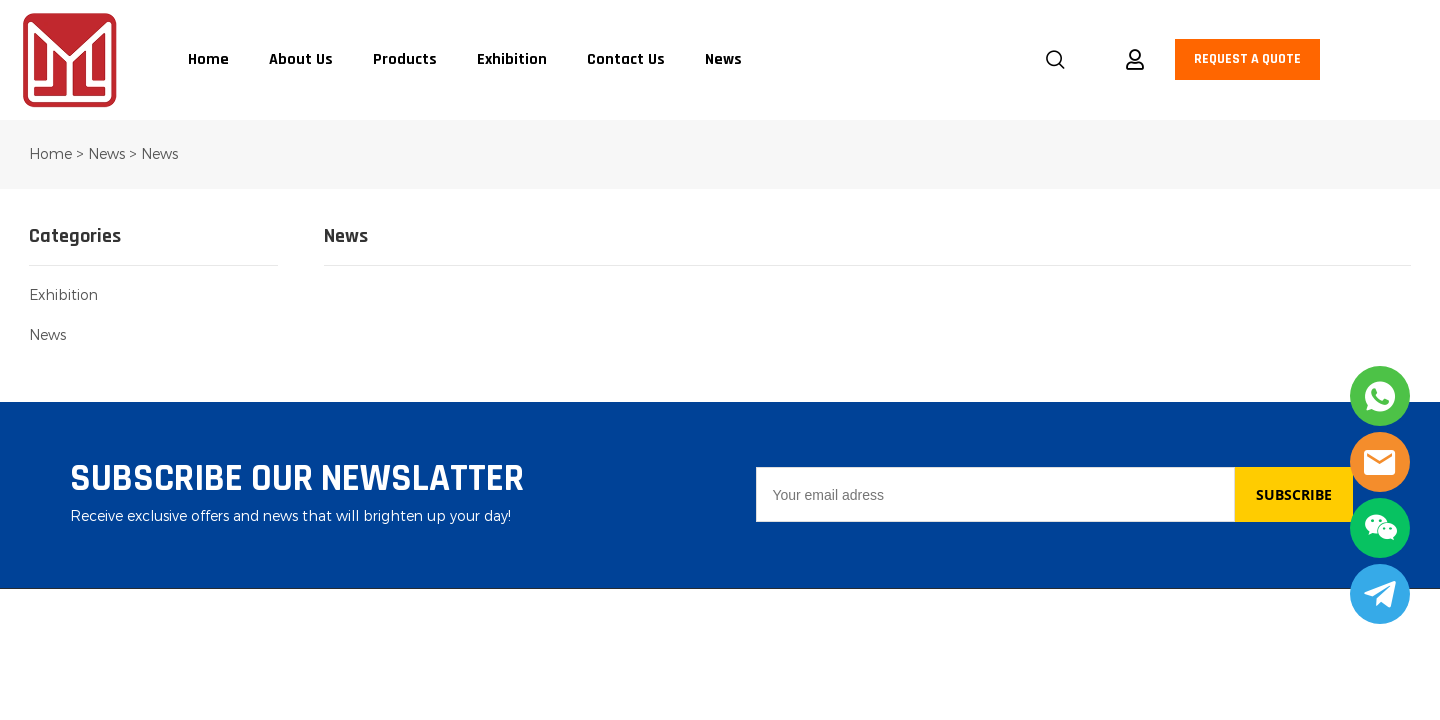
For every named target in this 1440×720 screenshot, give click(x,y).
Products (405, 60)
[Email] (995, 494)
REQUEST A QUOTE (1247, 59)
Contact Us (626, 60)
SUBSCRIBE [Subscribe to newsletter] (1294, 494)
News (723, 60)
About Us (301, 60)
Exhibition (512, 60)
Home (208, 60)
